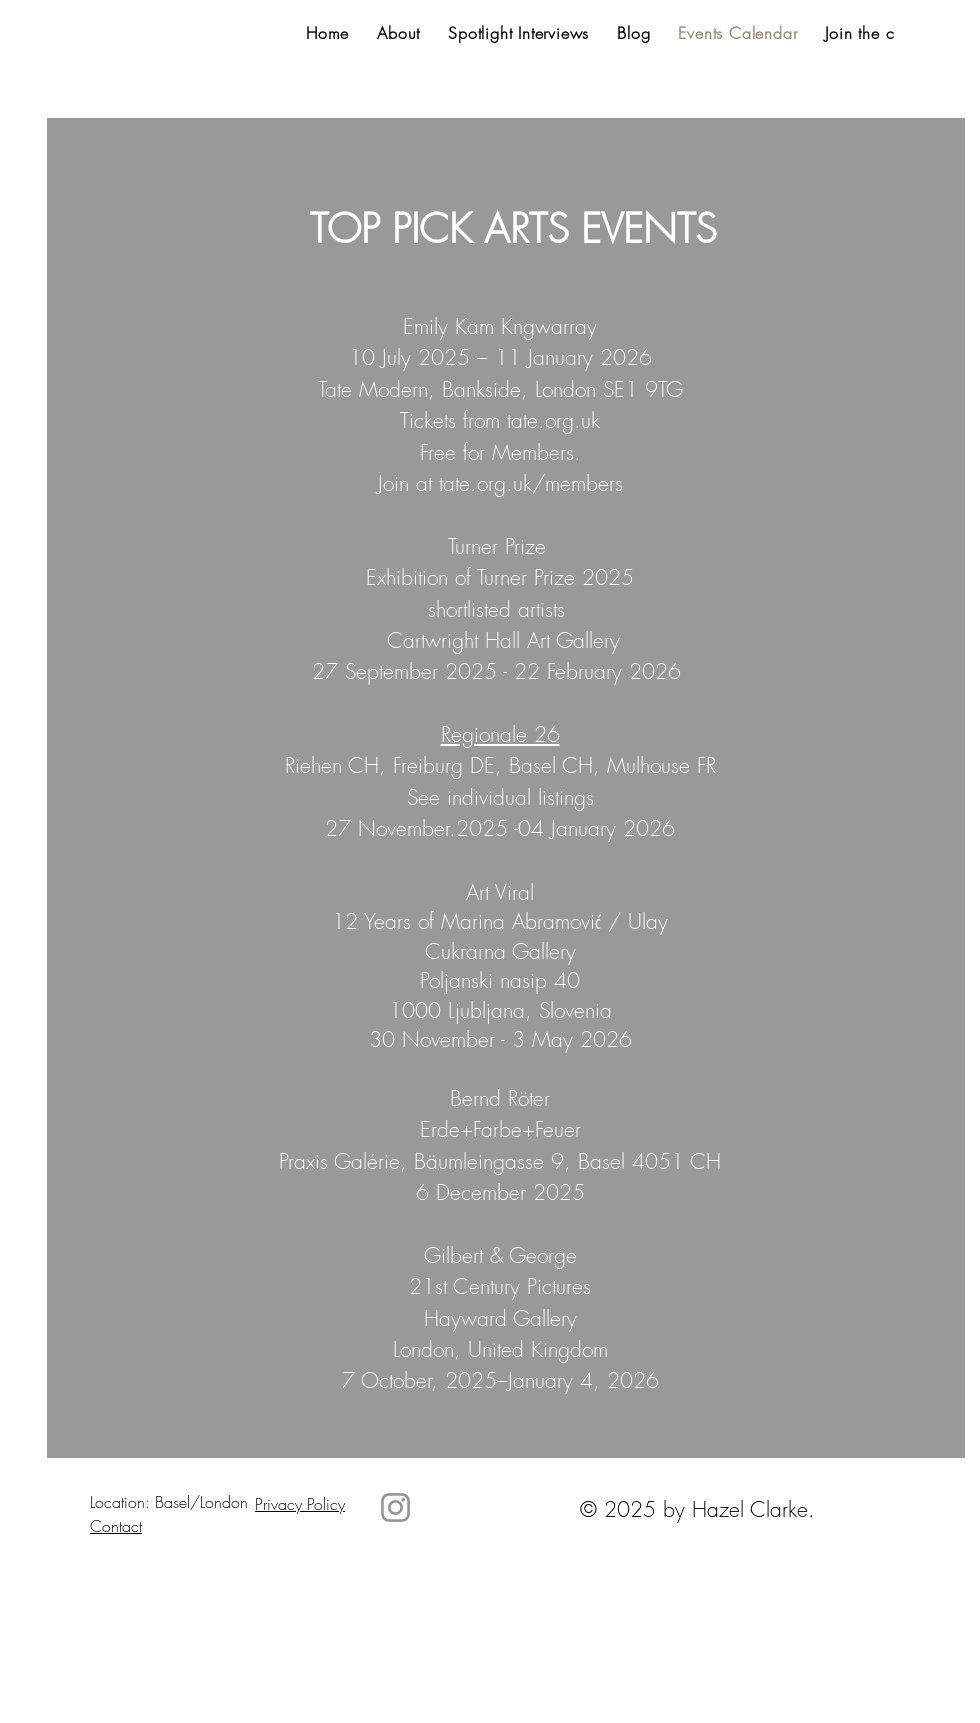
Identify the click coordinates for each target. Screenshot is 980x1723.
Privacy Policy (300, 1504)
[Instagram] (395, 1507)
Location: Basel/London (169, 1502)
